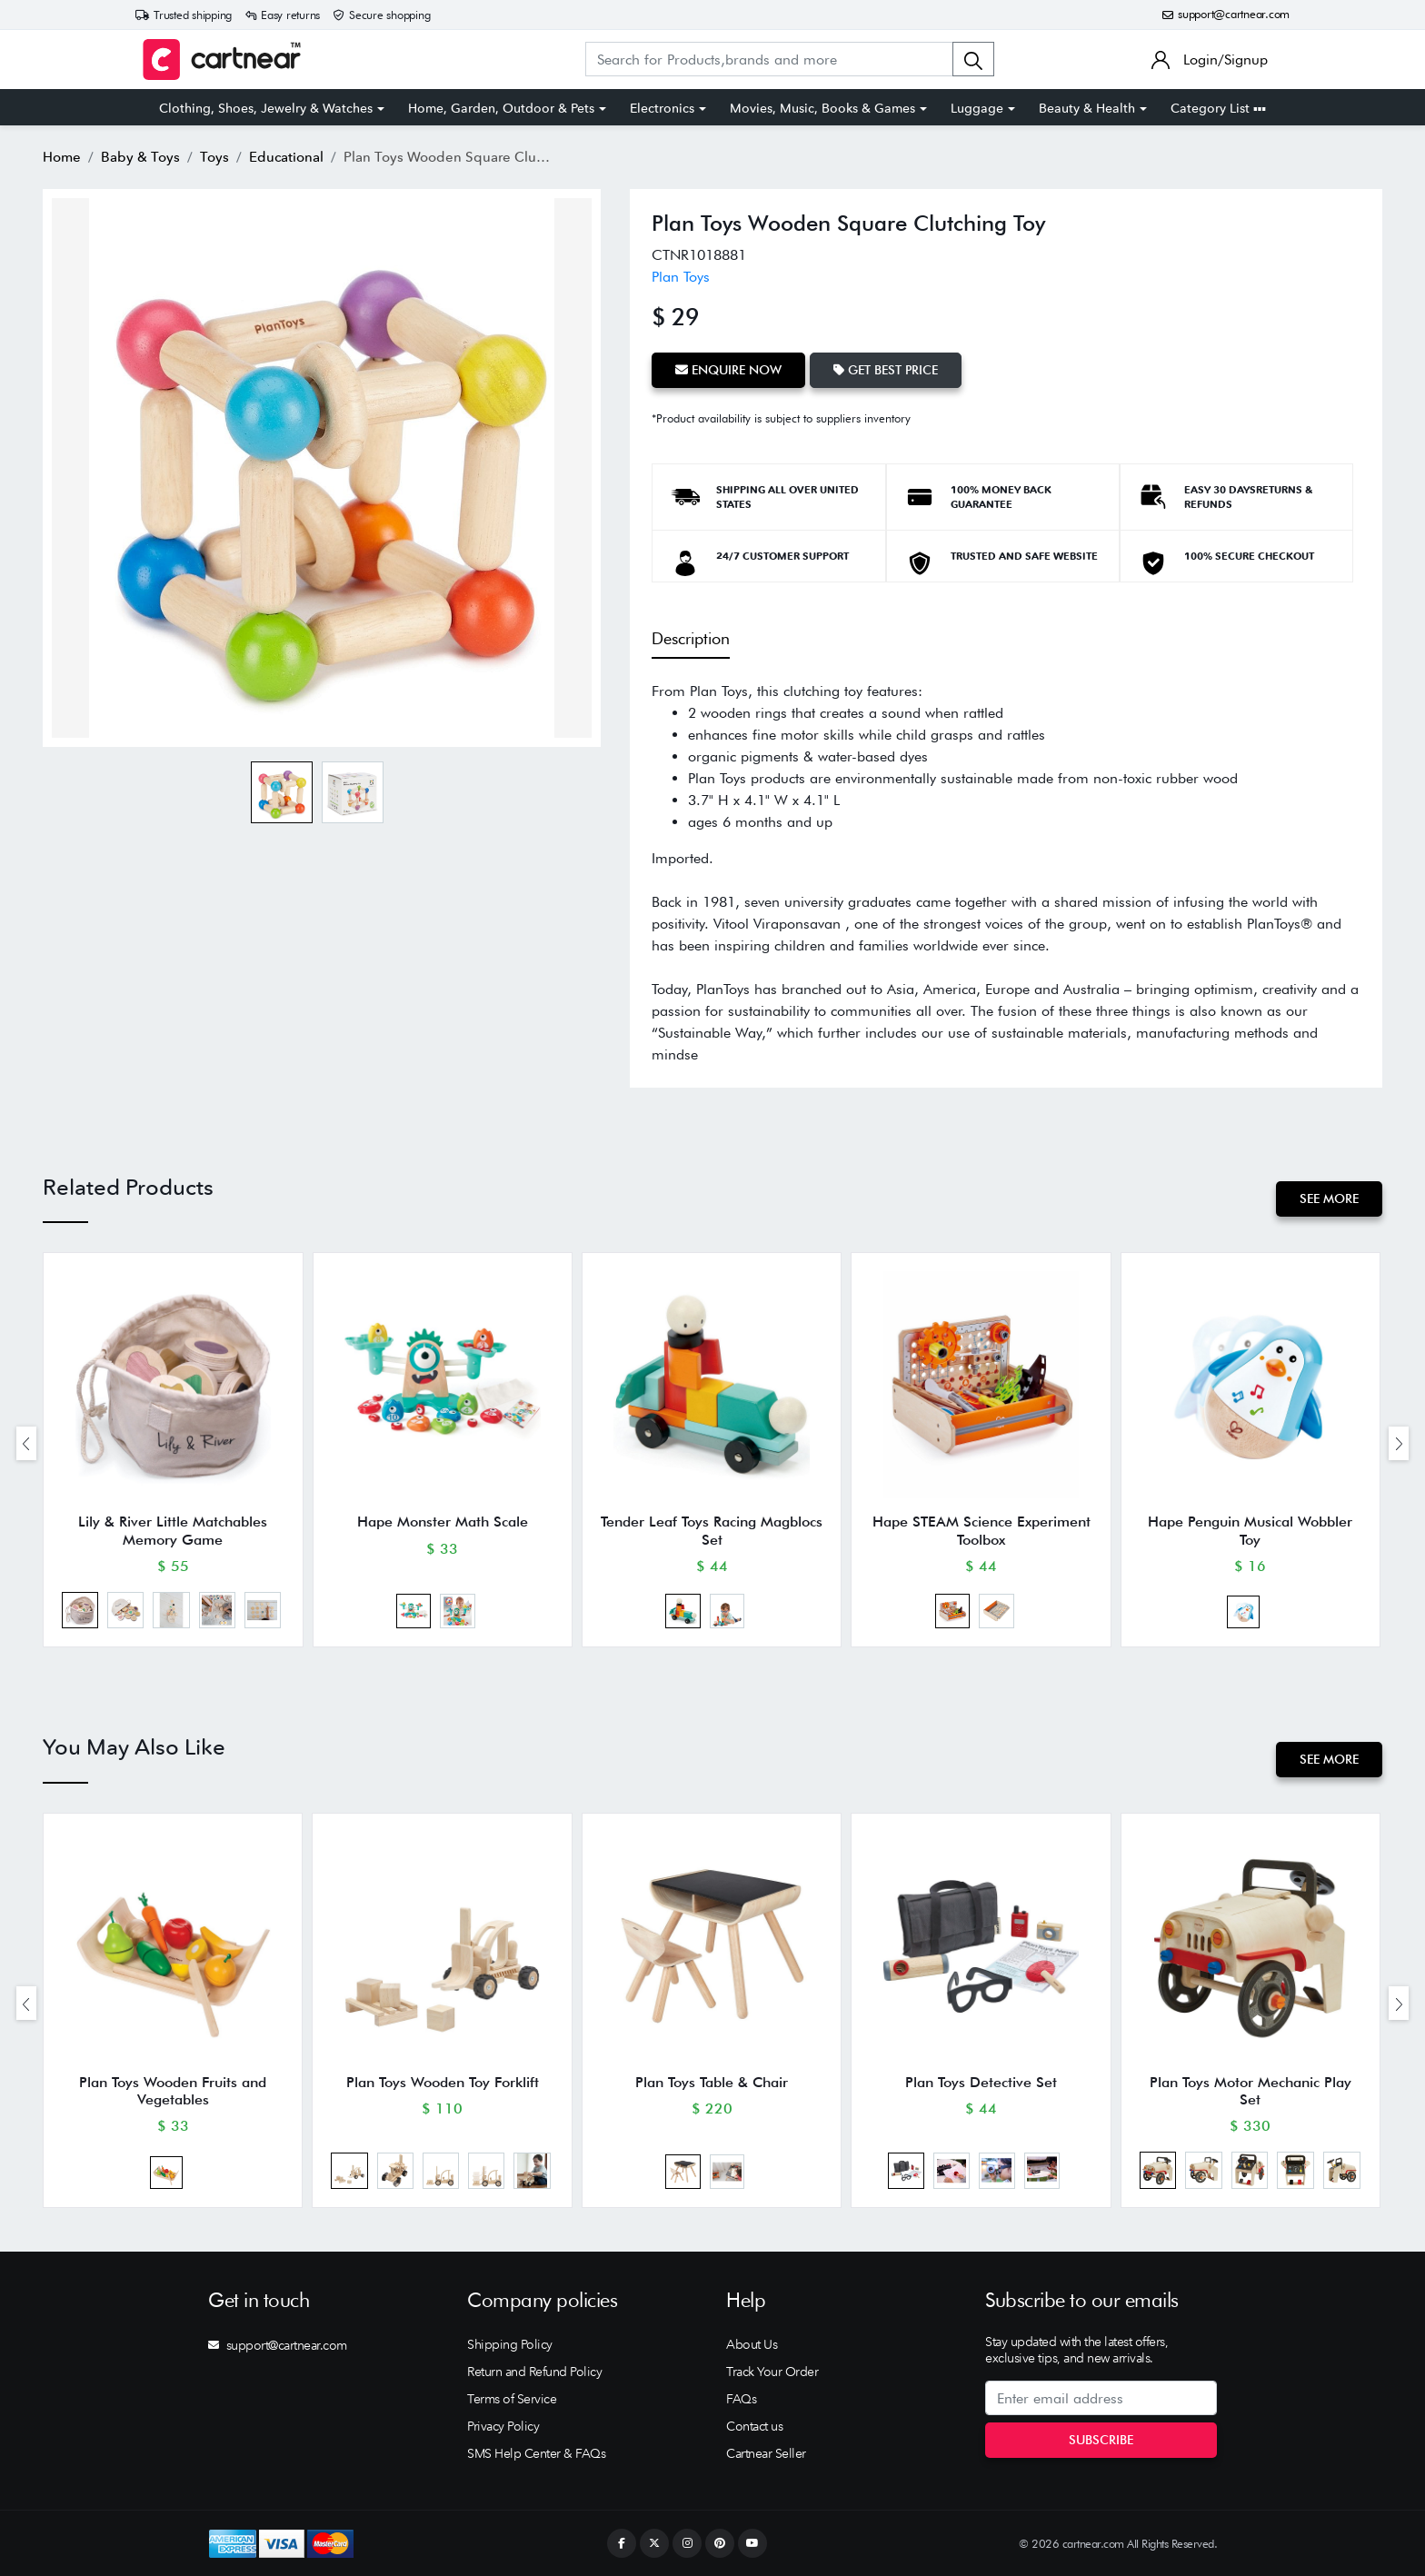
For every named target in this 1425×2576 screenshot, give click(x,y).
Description (691, 638)
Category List (1218, 108)
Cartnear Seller (766, 2453)
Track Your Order (772, 2371)
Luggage (977, 108)
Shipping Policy (510, 2344)
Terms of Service (511, 2399)
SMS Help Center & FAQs (536, 2453)
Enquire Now (728, 370)
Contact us (754, 2426)
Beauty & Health (1087, 108)
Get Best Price (885, 370)
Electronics (662, 108)
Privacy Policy (503, 2426)
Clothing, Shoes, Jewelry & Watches (266, 108)
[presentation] (26, 1443)
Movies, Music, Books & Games (822, 108)
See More (1329, 1198)
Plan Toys (681, 276)
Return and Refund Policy (534, 2371)
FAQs (741, 2399)
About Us (751, 2344)
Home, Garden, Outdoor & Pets (501, 108)
